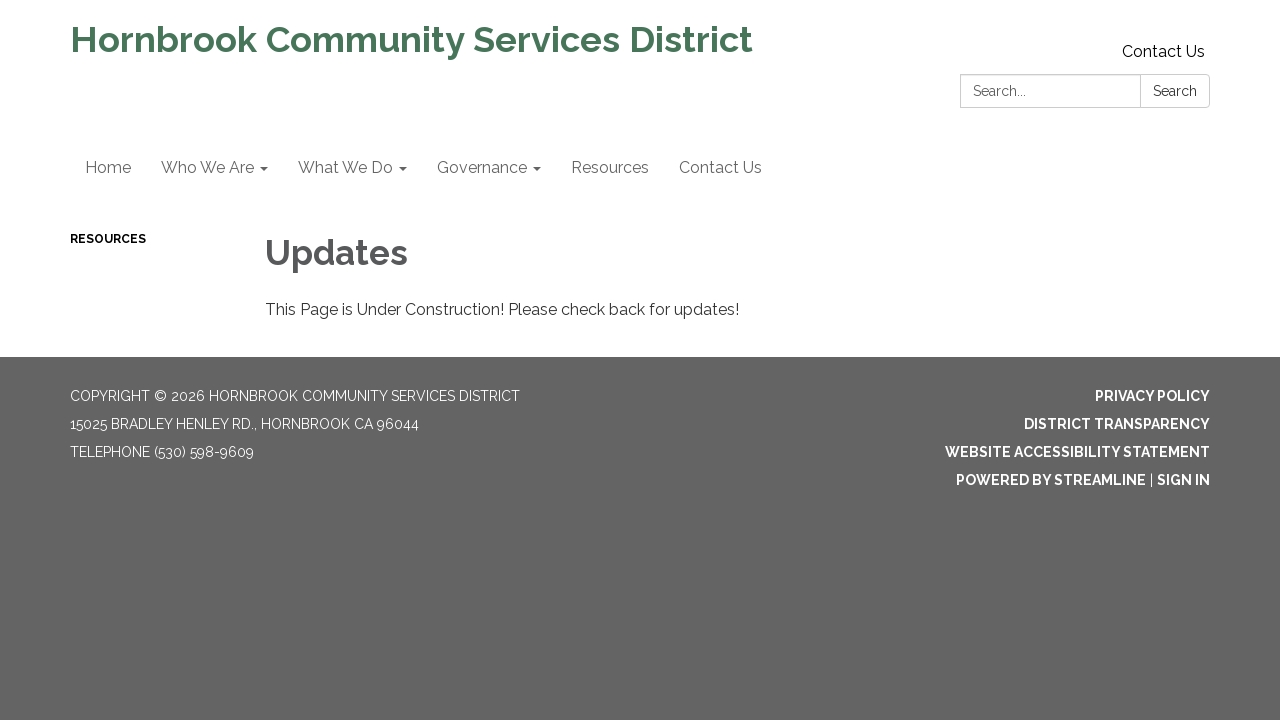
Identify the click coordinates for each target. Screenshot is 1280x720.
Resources (108, 239)
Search (1175, 91)
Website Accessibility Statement (1077, 452)
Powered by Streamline (1051, 480)
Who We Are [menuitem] (207, 167)
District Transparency (1117, 424)
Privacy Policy (1152, 396)
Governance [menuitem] (482, 167)
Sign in (1183, 480)
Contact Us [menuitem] (720, 167)
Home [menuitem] (108, 167)
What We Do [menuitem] (345, 167)
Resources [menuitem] (610, 167)
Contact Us (1163, 51)
